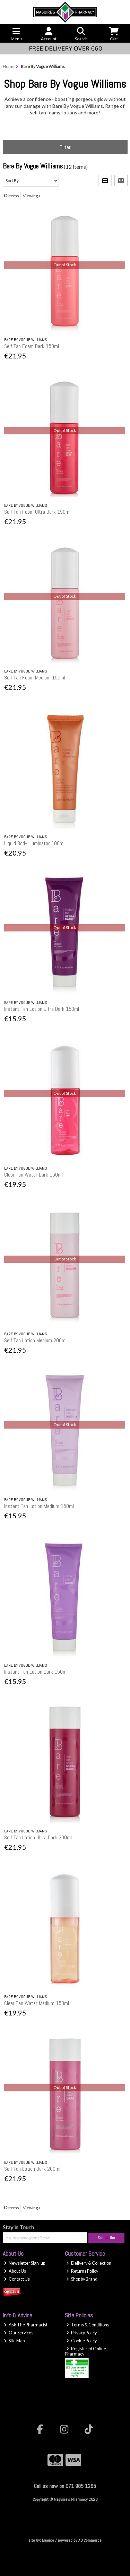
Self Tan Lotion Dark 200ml (32, 2168)
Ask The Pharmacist (25, 2324)
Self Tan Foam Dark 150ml (31, 346)
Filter (65, 147)
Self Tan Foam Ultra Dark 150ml (37, 511)
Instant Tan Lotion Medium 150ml (39, 1506)
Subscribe (106, 2237)
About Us (15, 2271)
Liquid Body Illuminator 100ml (34, 843)
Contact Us (17, 2279)
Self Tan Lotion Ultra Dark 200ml (38, 1837)
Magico (48, 2540)
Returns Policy (82, 2271)
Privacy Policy (81, 2332)
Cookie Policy (81, 2340)
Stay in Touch (18, 2227)
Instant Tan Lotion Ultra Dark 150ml (41, 1009)
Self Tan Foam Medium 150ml (34, 677)
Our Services (18, 2332)
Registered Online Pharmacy (85, 2351)
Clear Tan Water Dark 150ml (33, 1174)
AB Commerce (90, 2540)
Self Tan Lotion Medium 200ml (35, 1340)
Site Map (14, 2340)
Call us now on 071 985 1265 (65, 2486)
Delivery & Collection (88, 2263)
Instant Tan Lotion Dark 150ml (36, 1671)
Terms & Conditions (87, 2324)
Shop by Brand (81, 2279)
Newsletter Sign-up (24, 2263)
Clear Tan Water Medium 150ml (36, 2003)
